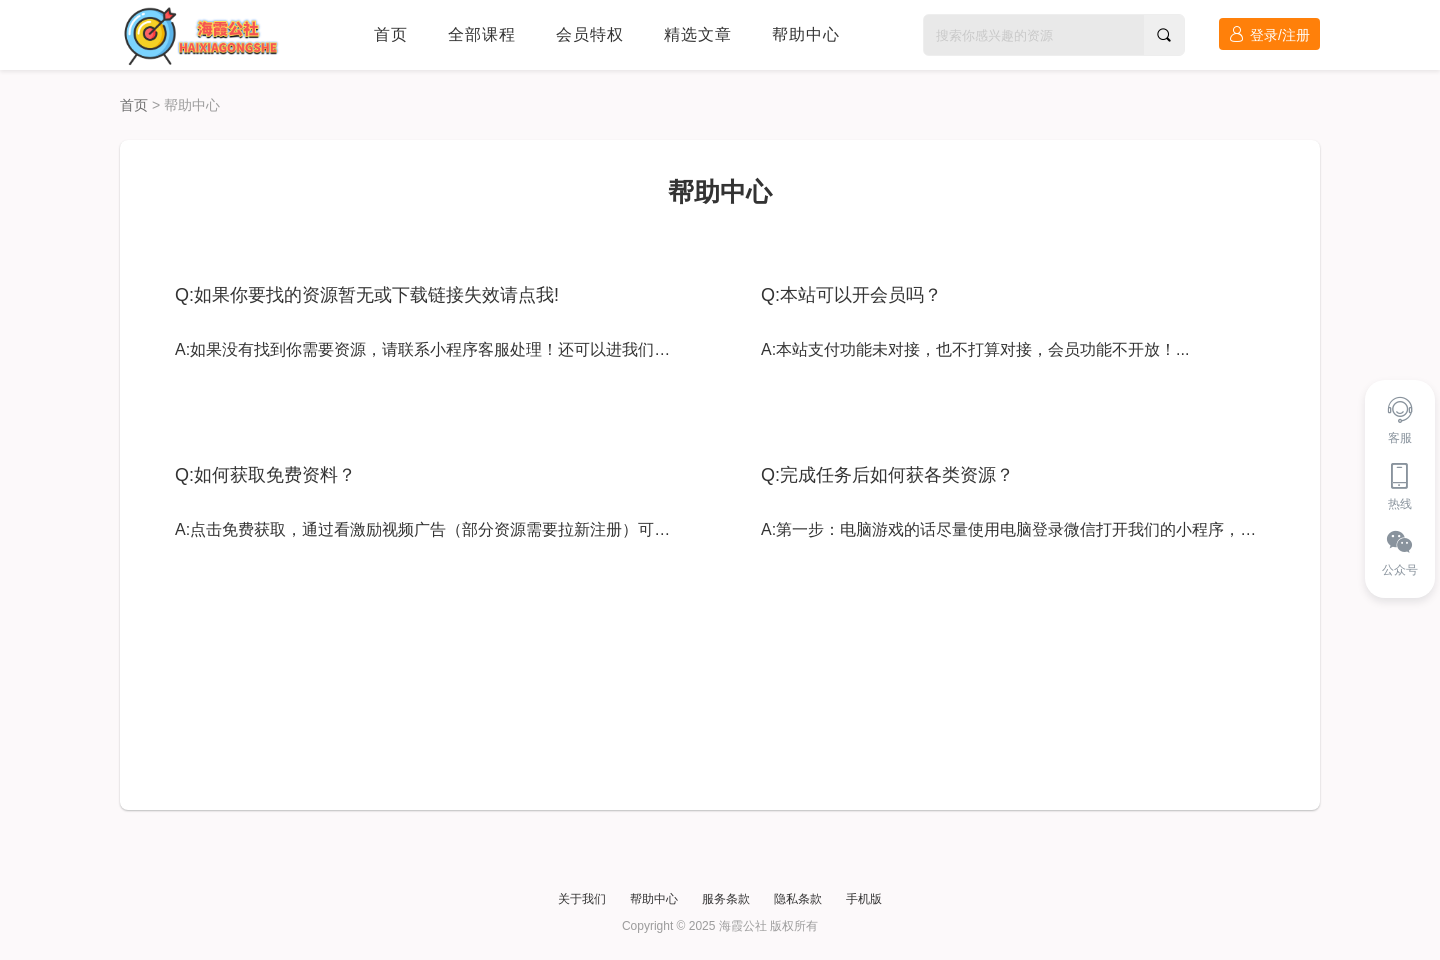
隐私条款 (798, 899)
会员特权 (590, 34)
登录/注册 (1269, 34)
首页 (391, 34)
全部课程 (482, 34)
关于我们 (582, 899)
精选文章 (698, 34)
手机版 (864, 899)
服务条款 (726, 899)
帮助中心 (806, 34)
